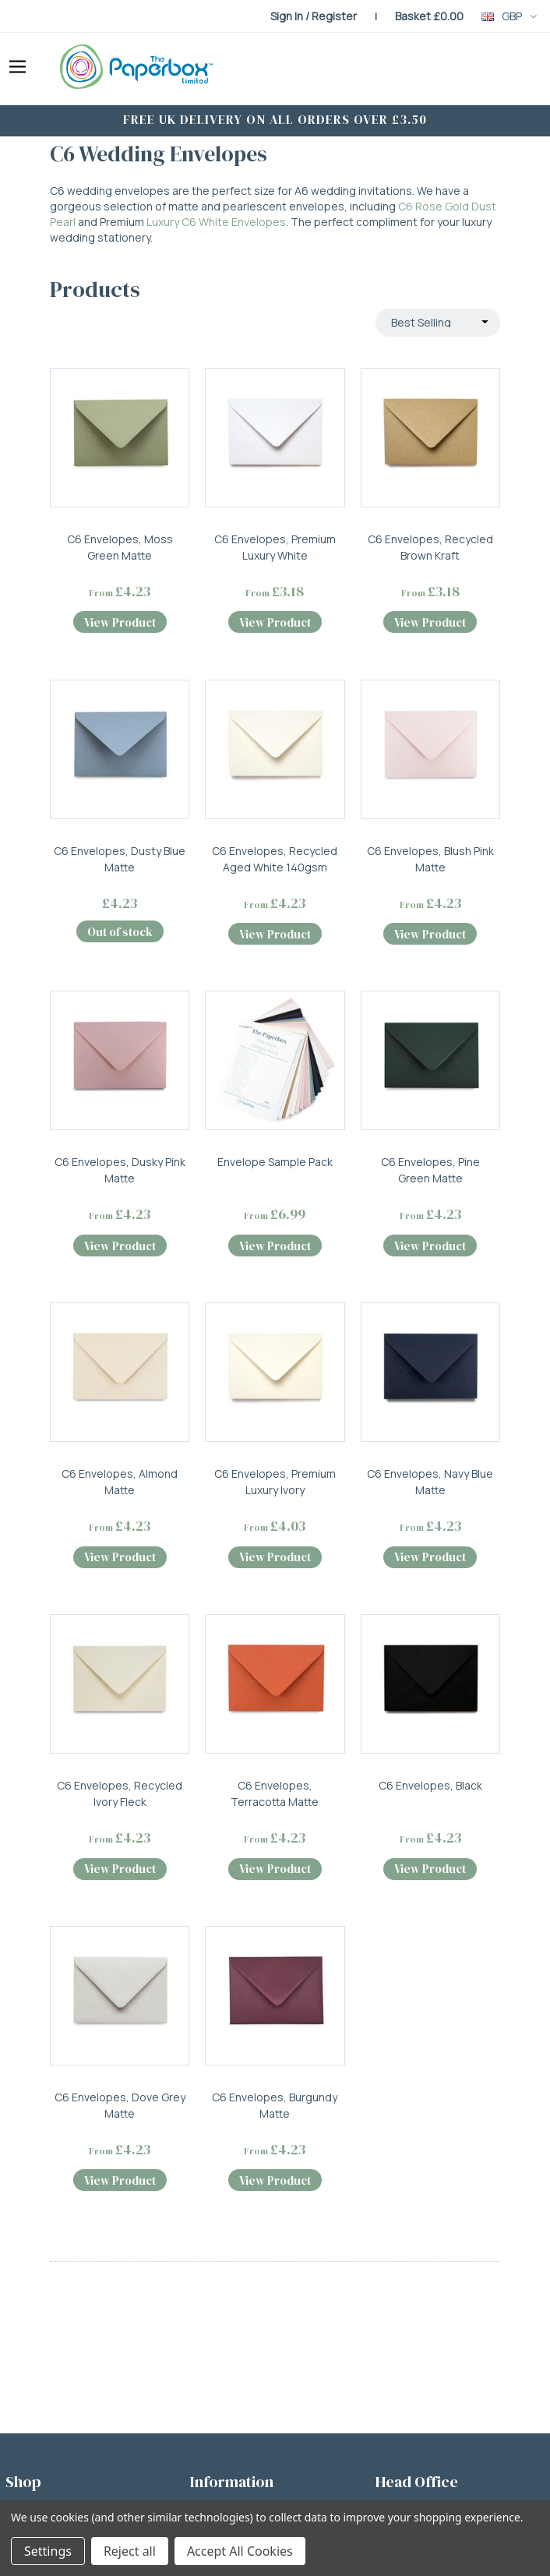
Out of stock (120, 932)
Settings (48, 2551)
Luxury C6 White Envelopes (216, 221)
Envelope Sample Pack (275, 1161)
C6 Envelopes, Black (430, 1785)
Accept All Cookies (240, 2551)
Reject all (130, 2551)
